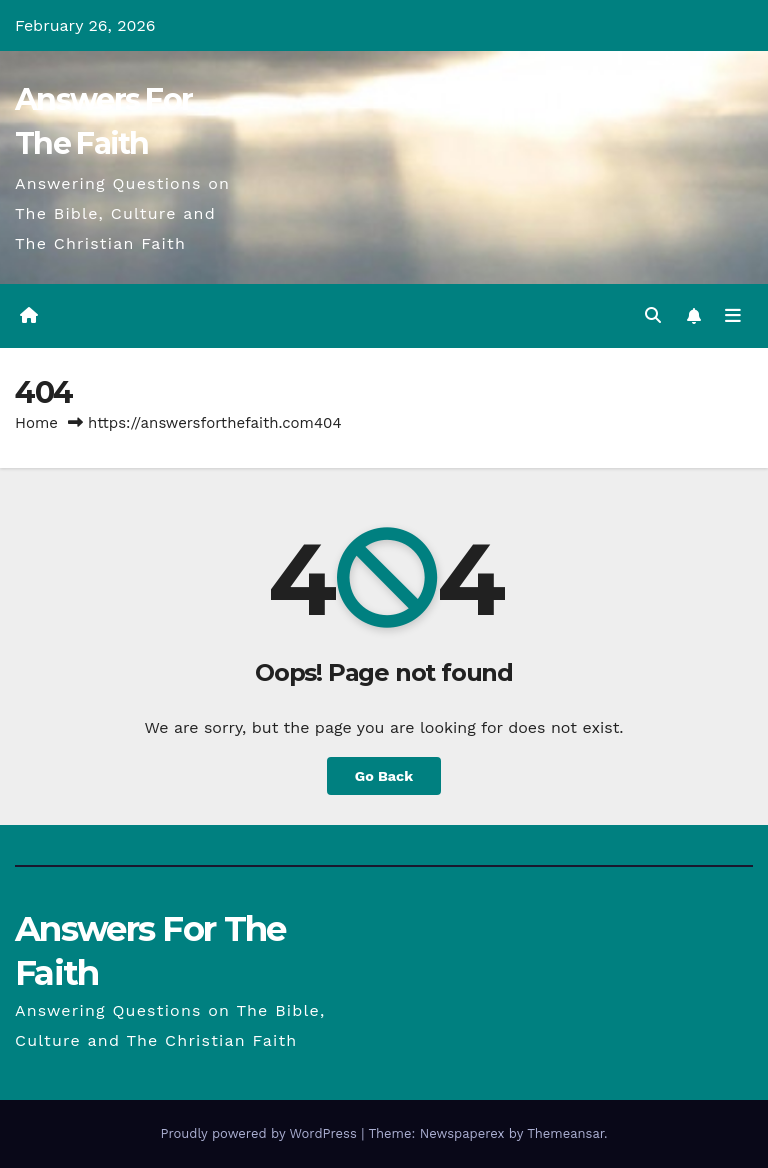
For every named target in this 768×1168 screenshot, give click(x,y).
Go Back (384, 776)
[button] (653, 315)
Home (36, 423)
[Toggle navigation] (733, 316)
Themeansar (565, 1133)
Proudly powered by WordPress (260, 1133)
